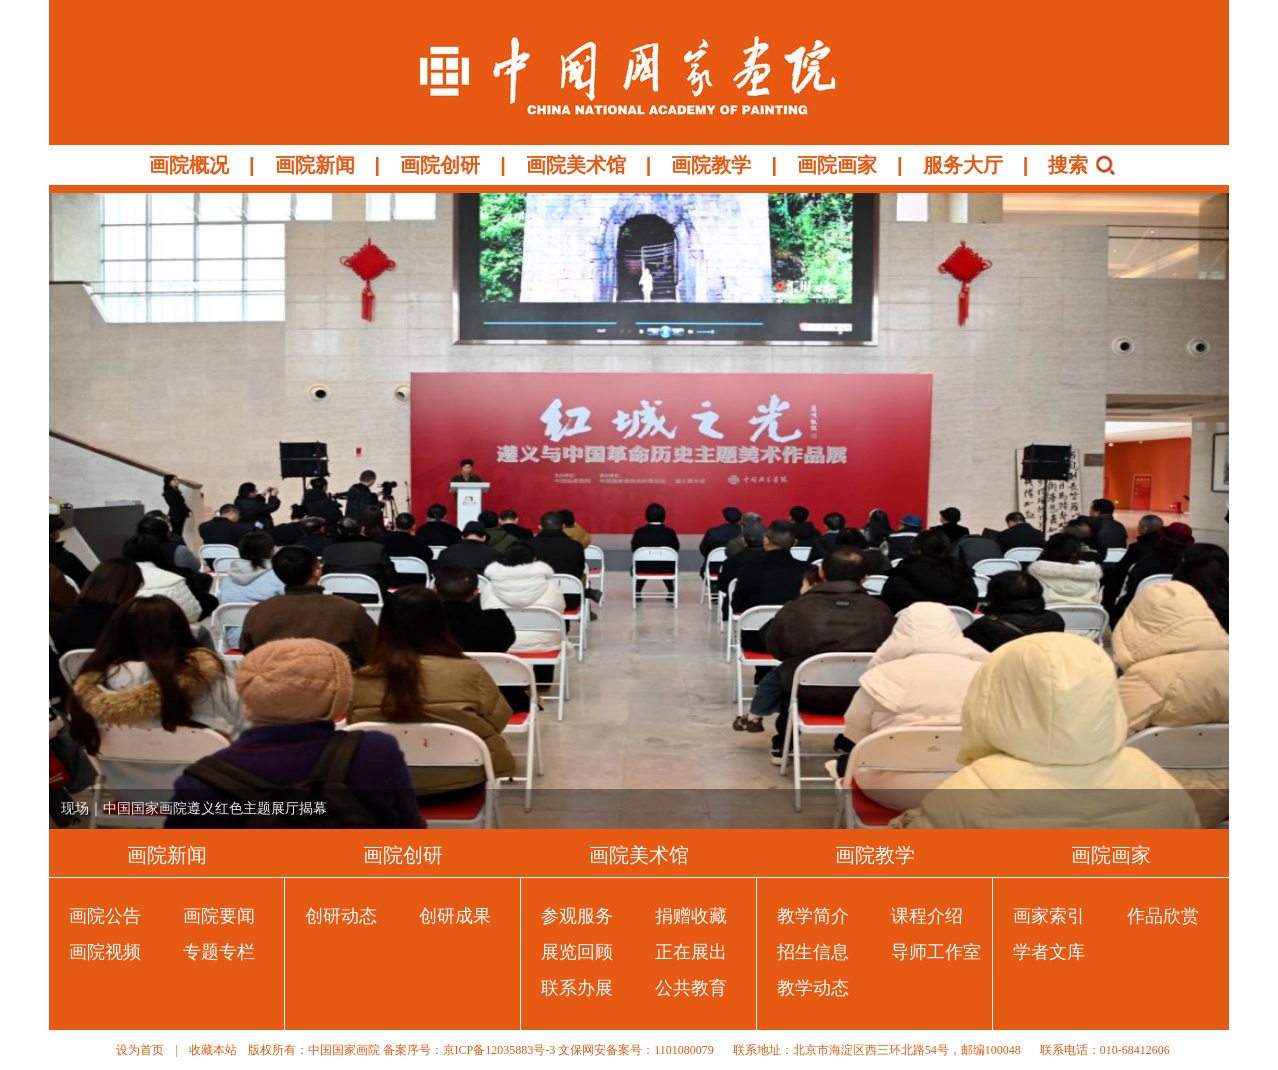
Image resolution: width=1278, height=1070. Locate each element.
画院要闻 (219, 916)
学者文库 (1049, 952)
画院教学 (711, 165)
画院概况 (189, 165)
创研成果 (455, 916)
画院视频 (105, 952)
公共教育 (691, 988)
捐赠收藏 (691, 916)
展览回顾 (577, 952)
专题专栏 (219, 952)
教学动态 (813, 988)
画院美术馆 (576, 165)
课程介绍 (927, 916)
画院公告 (105, 916)
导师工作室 (936, 952)
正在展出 (691, 952)
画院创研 (440, 165)
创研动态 (341, 916)
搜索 (1068, 165)
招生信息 (813, 952)
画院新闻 (315, 165)
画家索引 (1049, 916)
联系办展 (577, 988)
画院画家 (837, 165)
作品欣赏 (1163, 916)
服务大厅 (963, 165)
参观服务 (577, 916)
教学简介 (813, 916)
